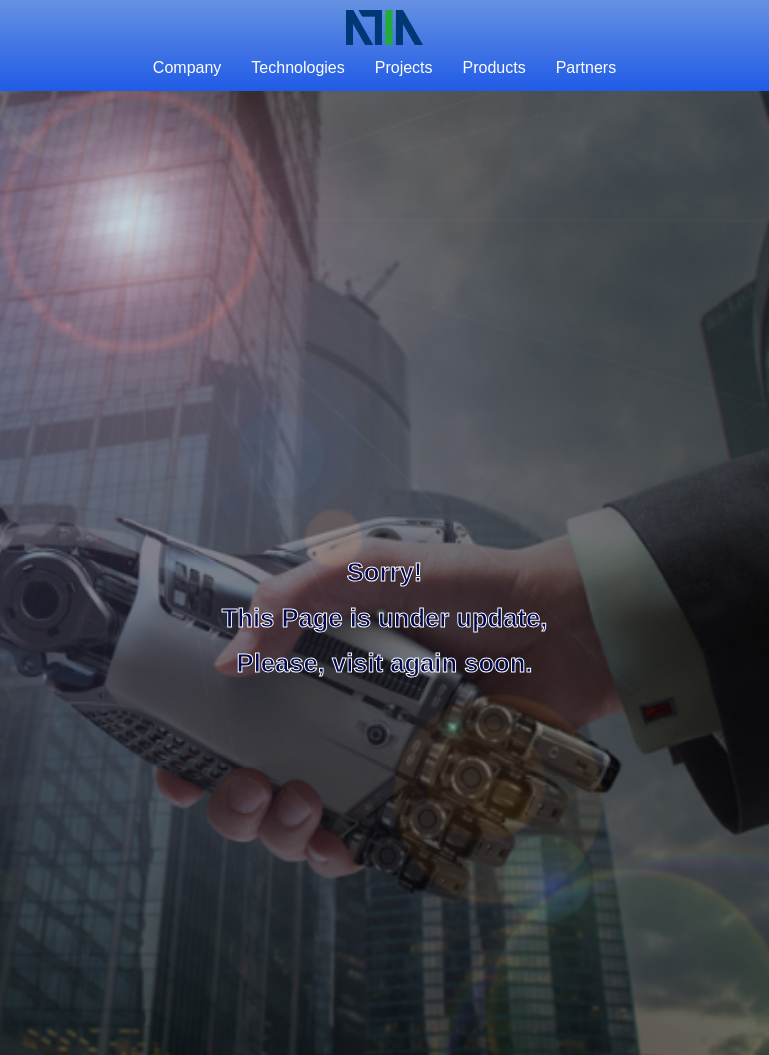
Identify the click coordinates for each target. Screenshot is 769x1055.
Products (494, 67)
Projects (404, 67)
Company (187, 67)
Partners (586, 67)
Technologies (297, 67)
